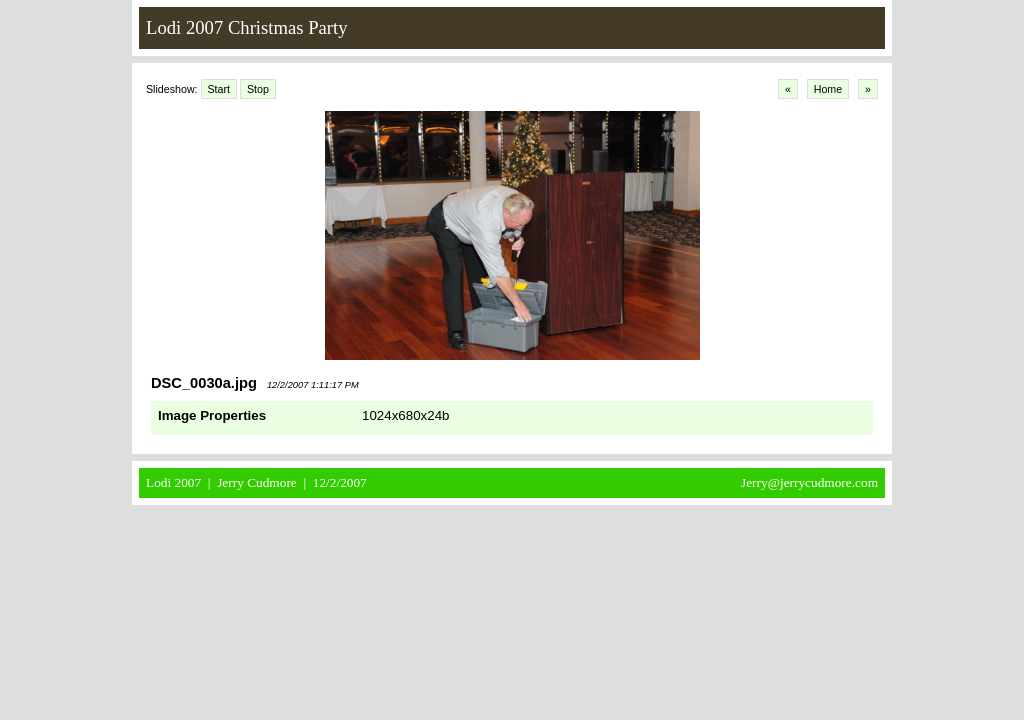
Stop (258, 89)
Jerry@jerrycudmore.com (809, 482)
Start (219, 89)
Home (828, 89)
